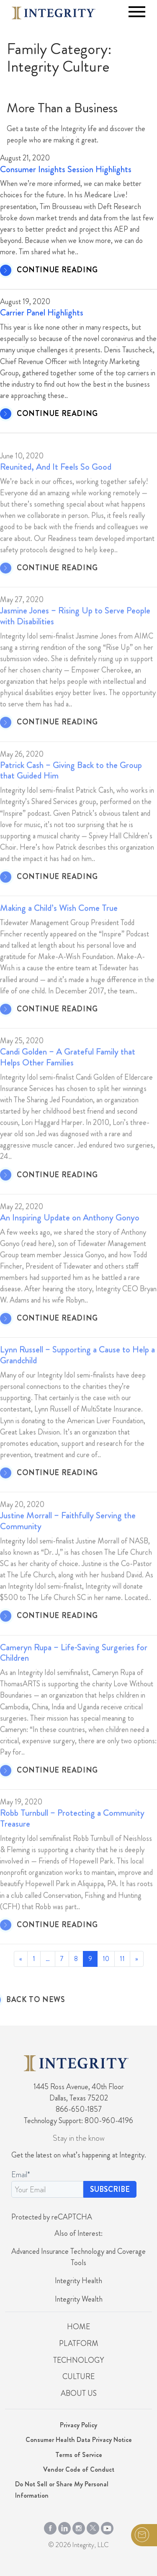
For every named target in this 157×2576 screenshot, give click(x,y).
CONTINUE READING (57, 270)
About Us (79, 2393)
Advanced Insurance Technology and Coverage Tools (78, 2257)
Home (78, 2326)
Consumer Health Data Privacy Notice (79, 2439)
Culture (78, 2376)
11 (122, 1959)
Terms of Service (78, 2455)
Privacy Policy (78, 2425)
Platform (78, 2343)
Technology (78, 2360)
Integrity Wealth (79, 2299)
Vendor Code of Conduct (78, 2469)
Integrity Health (78, 2280)
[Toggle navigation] (137, 11)
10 (106, 1959)
